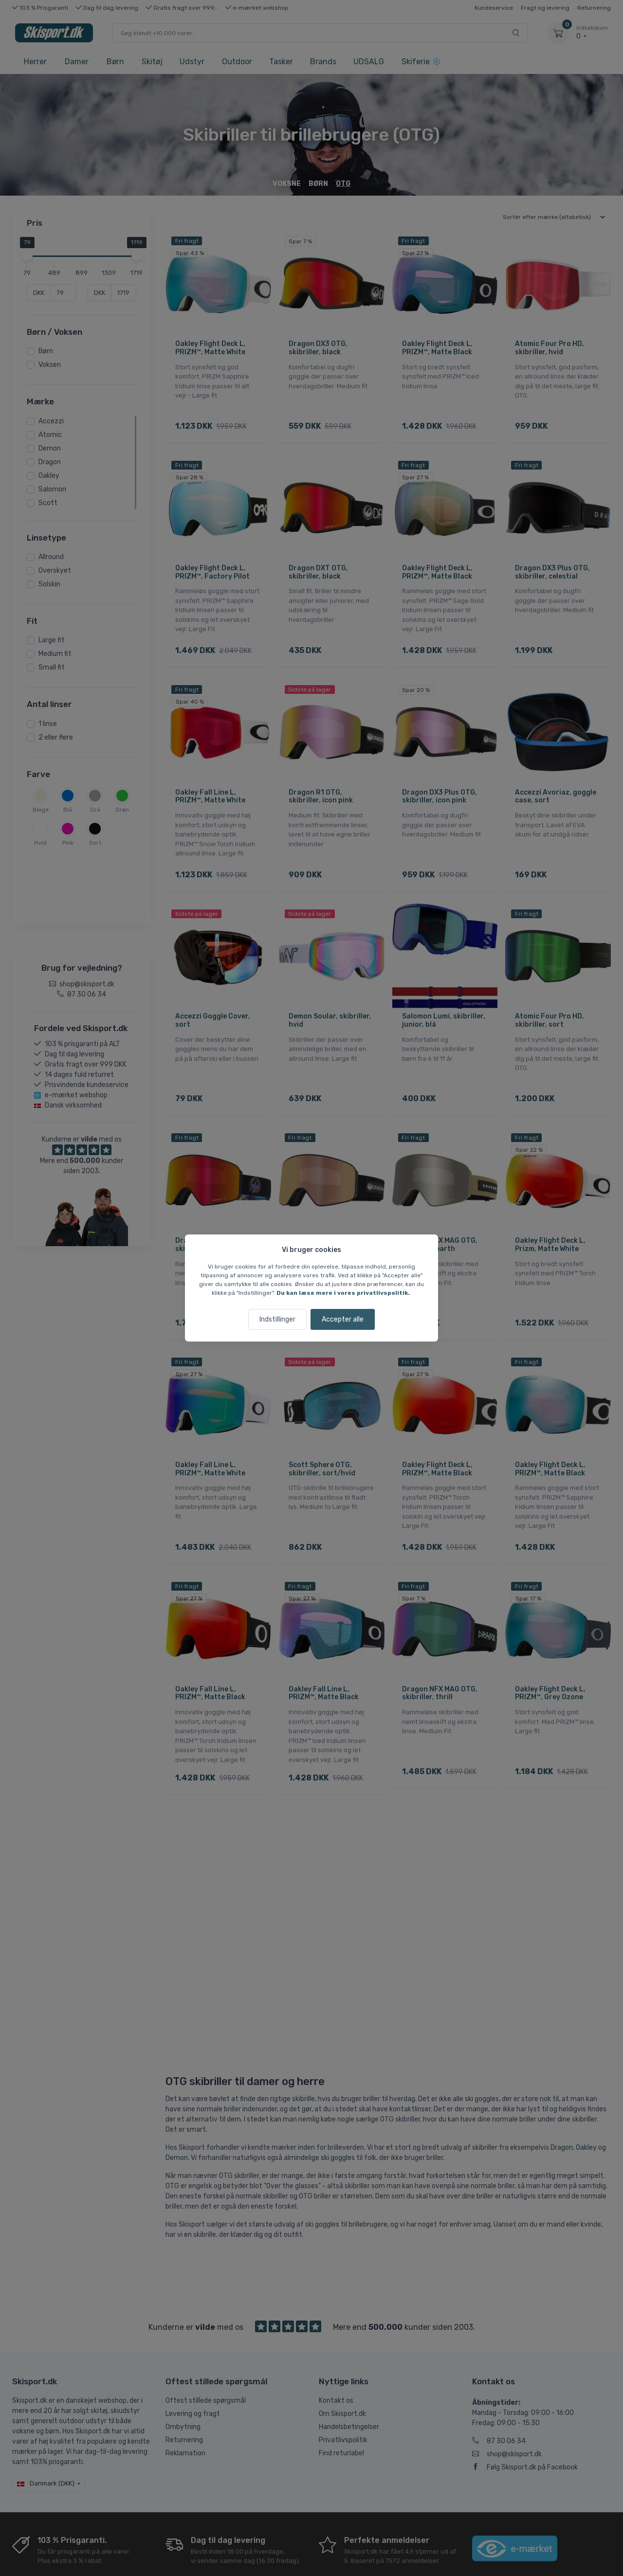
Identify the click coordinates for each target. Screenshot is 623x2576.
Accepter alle (343, 1319)
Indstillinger (277, 1319)
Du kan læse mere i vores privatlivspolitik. (343, 1292)
